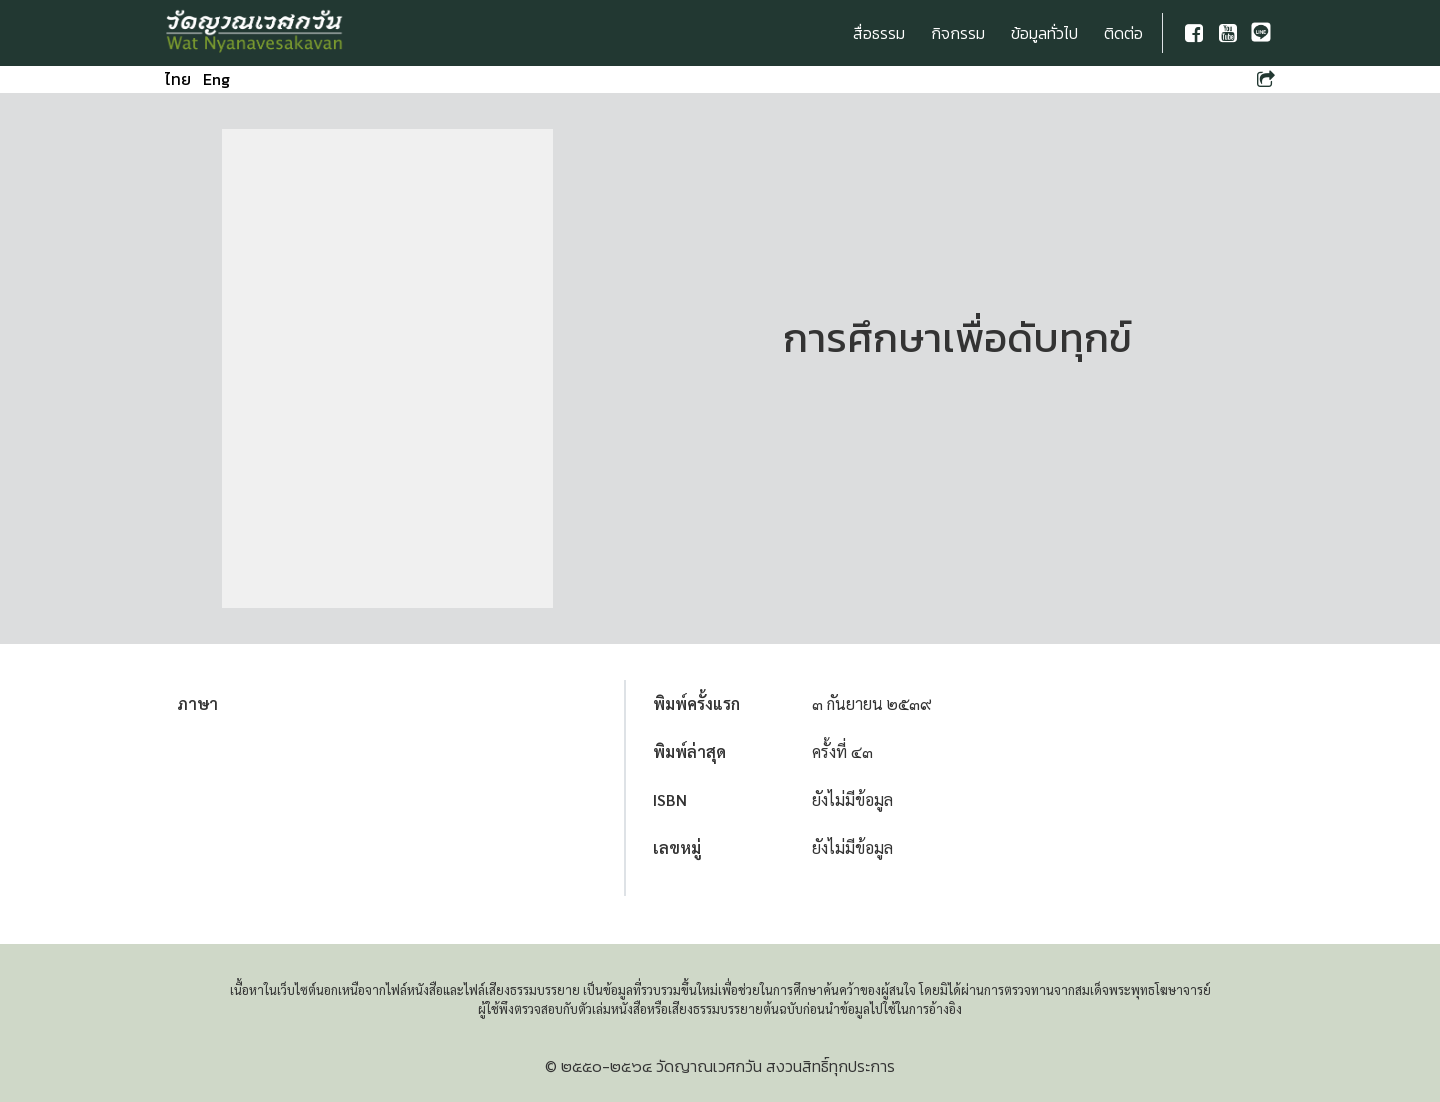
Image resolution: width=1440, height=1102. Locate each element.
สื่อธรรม (879, 33)
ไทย (178, 79)
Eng (216, 79)
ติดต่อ (1123, 33)
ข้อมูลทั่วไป (1044, 33)
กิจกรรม (958, 33)
